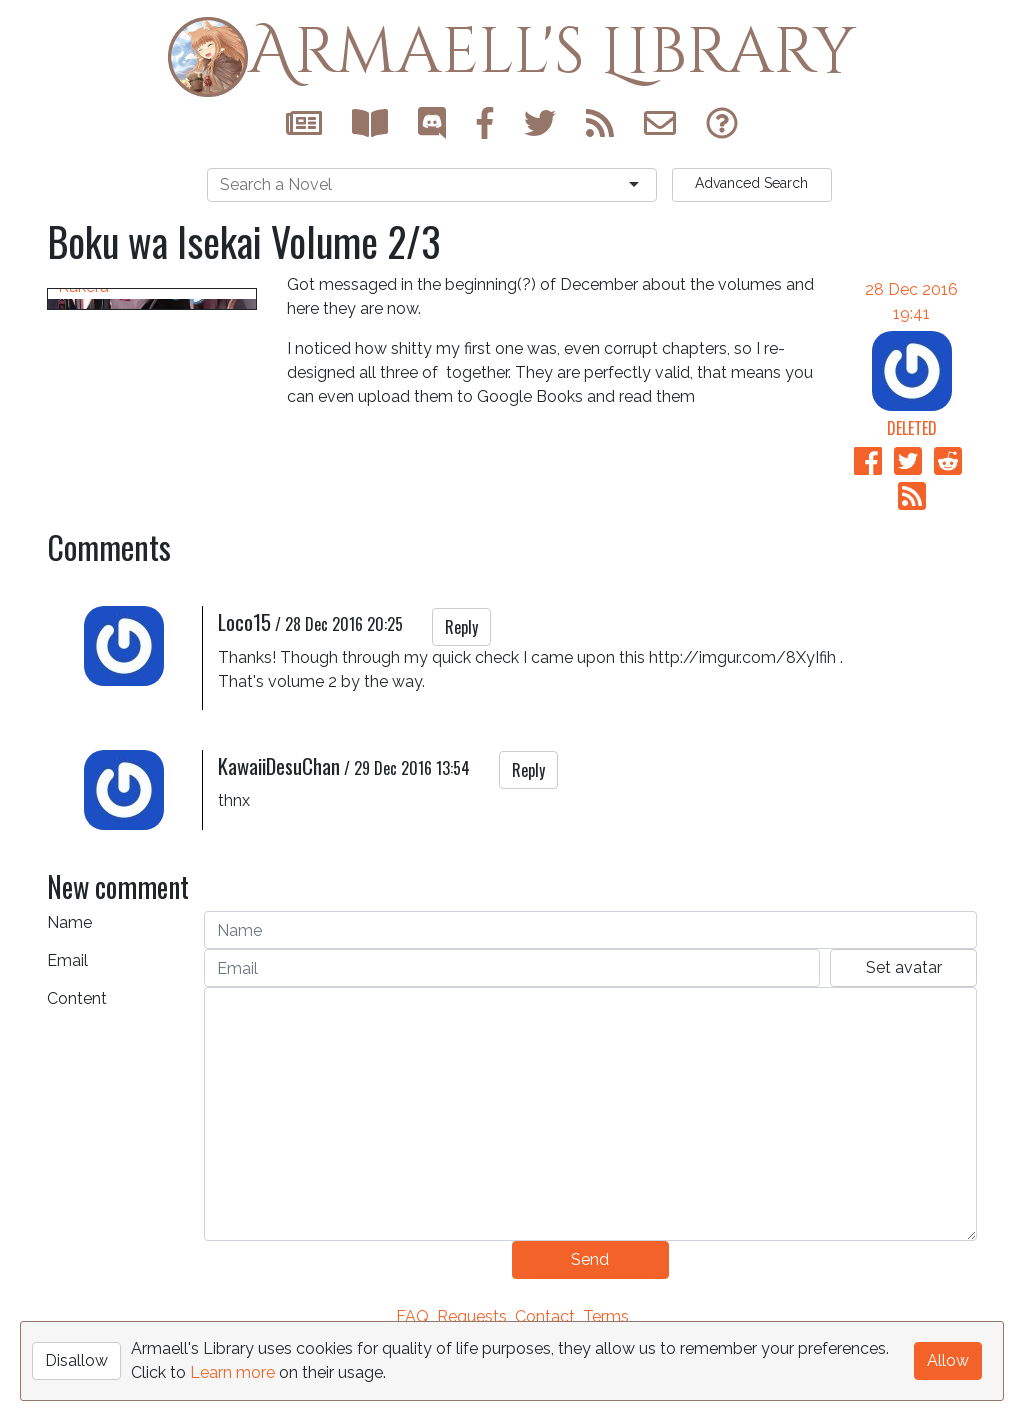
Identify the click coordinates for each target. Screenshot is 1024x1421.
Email (67, 1031)
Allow (948, 1360)
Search (751, 183)
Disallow (76, 1360)
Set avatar (904, 1038)
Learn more (232, 1372)
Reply (461, 698)
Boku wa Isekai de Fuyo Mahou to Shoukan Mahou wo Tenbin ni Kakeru (144, 524)
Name (69, 993)
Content (77, 1069)
